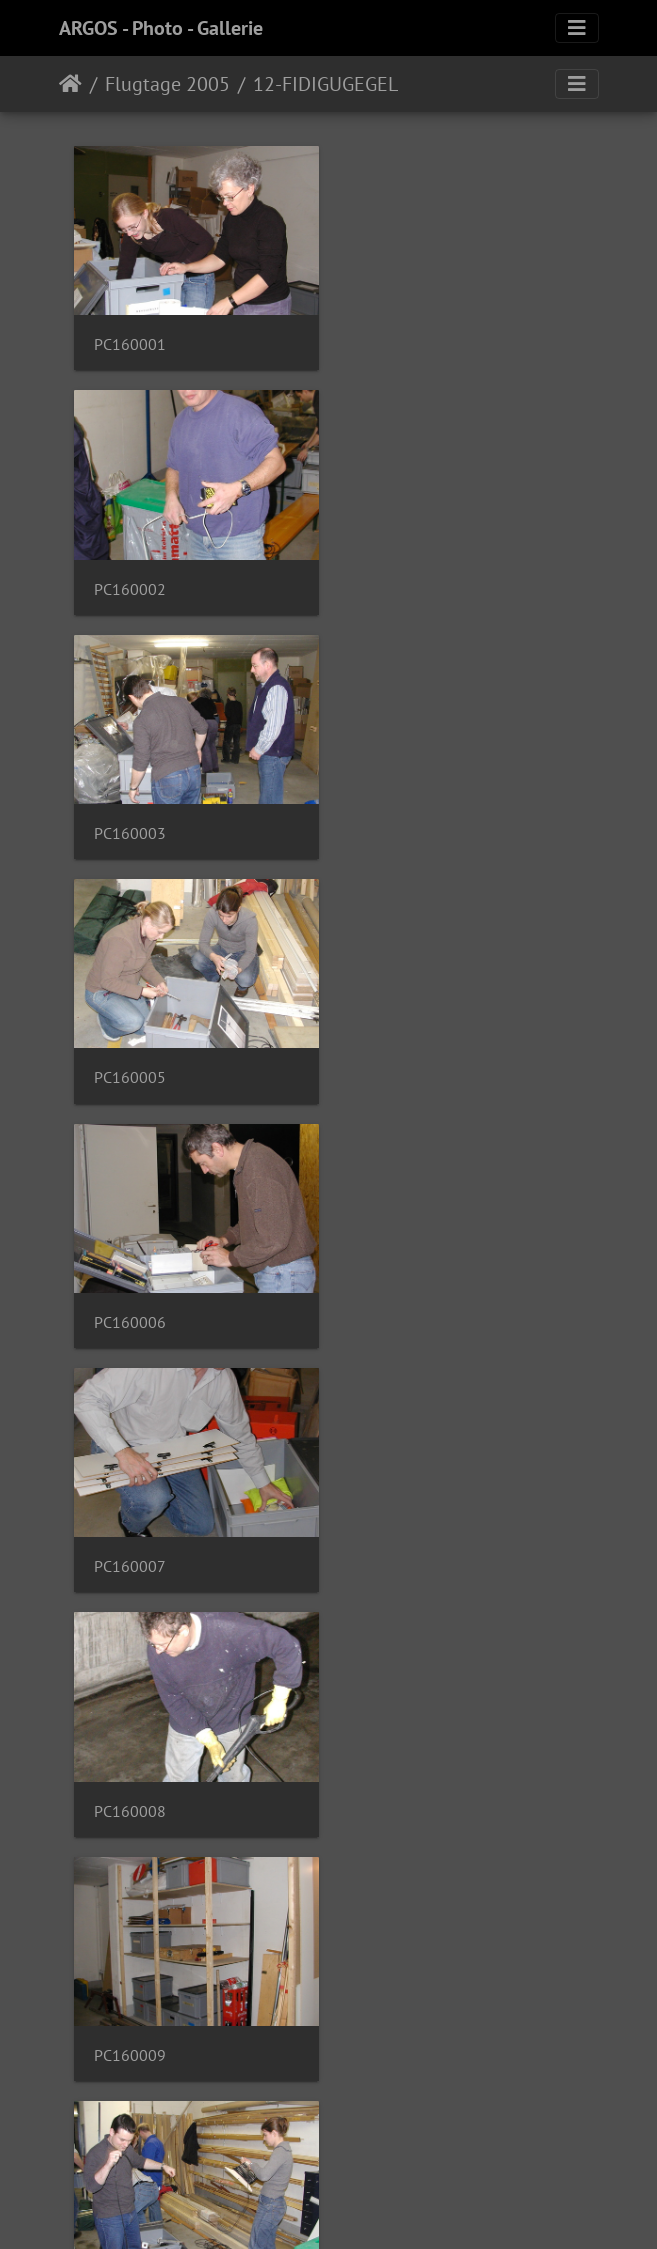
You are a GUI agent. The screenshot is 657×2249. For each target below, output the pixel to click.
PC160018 (130, 2027)
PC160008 (130, 1063)
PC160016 (130, 1786)
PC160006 (130, 822)
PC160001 (130, 341)
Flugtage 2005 (167, 84)
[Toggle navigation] (577, 28)
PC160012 (400, 1304)
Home (70, 84)
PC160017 (400, 1786)
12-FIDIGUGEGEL (325, 84)
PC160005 (400, 582)
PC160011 (130, 1304)
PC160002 (400, 341)
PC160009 (400, 1063)
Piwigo (369, 2207)
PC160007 (400, 822)
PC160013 (130, 1545)
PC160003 (130, 582)
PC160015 (400, 1545)
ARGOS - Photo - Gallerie (161, 28)
